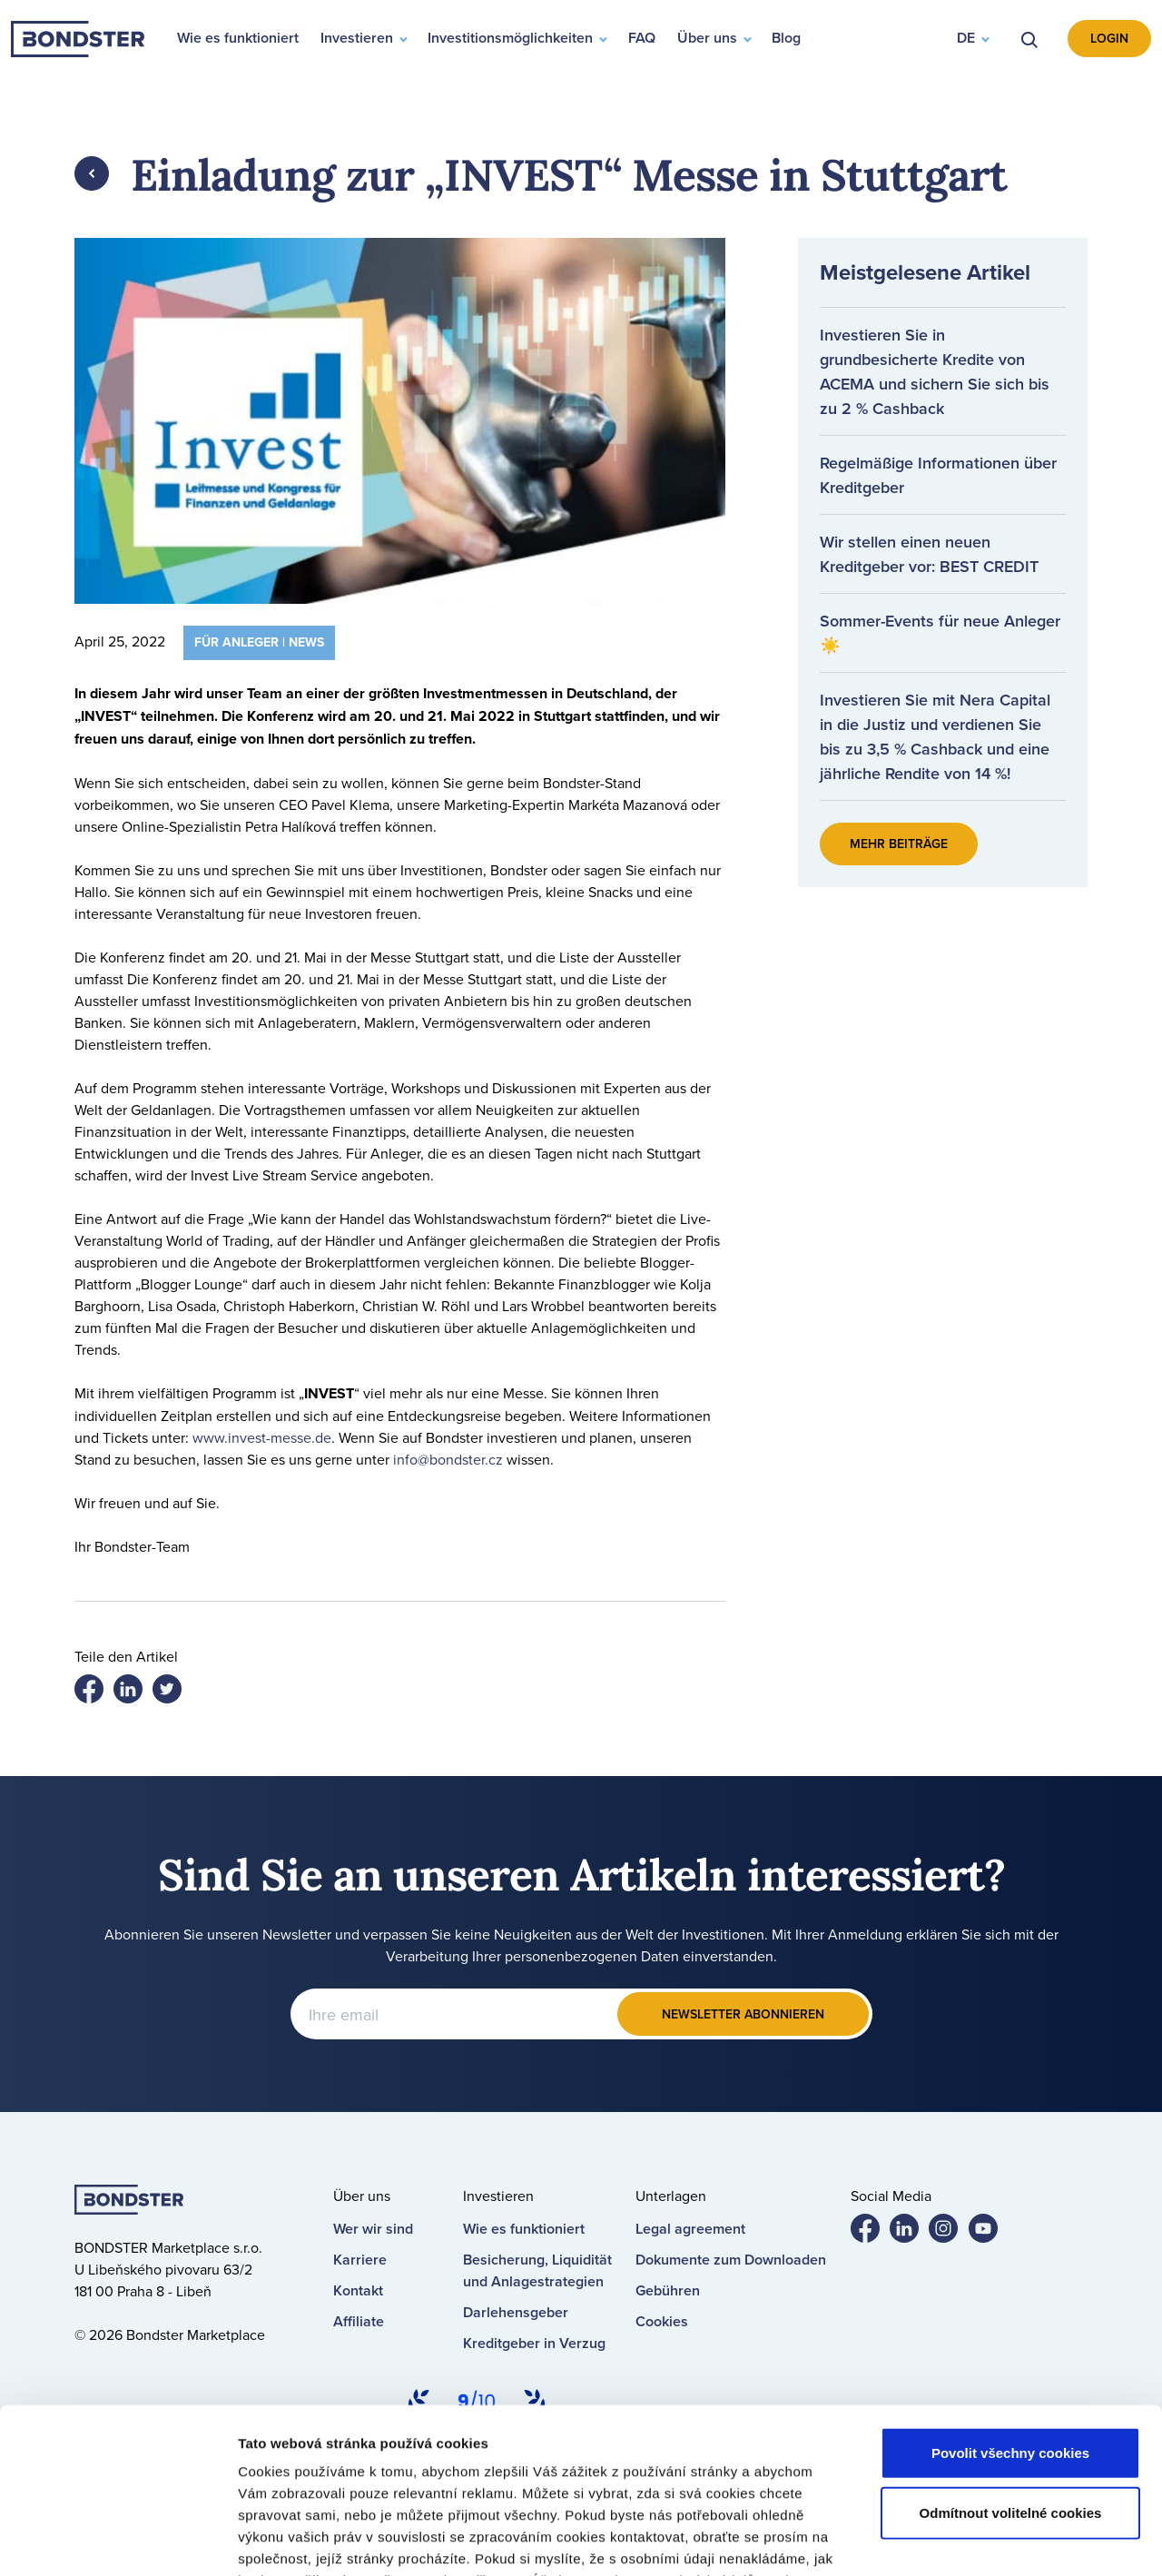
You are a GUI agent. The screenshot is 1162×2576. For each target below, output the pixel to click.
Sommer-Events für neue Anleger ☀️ (940, 632)
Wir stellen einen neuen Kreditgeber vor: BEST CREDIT (929, 553)
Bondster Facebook (872, 2232)
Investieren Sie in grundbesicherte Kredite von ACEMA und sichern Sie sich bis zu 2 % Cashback (934, 371)
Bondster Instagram (950, 2232)
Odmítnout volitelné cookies (1011, 2357)
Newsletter (743, 2014)
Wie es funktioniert (524, 2228)
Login (1109, 38)
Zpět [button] (91, 173)
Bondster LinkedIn (911, 2232)
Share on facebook (96, 1693)
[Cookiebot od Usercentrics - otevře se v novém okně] (117, 2540)
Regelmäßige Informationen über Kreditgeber (938, 474)
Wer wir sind (373, 2228)
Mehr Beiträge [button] (899, 843)
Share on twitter (135, 1693)
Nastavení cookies (969, 2540)
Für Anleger (236, 642)
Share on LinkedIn (174, 1693)
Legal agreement (690, 2228)
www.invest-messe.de (261, 1437)
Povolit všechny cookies (1010, 2298)
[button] (972, 39)
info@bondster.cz (448, 1459)
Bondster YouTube (990, 2232)
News (306, 642)
